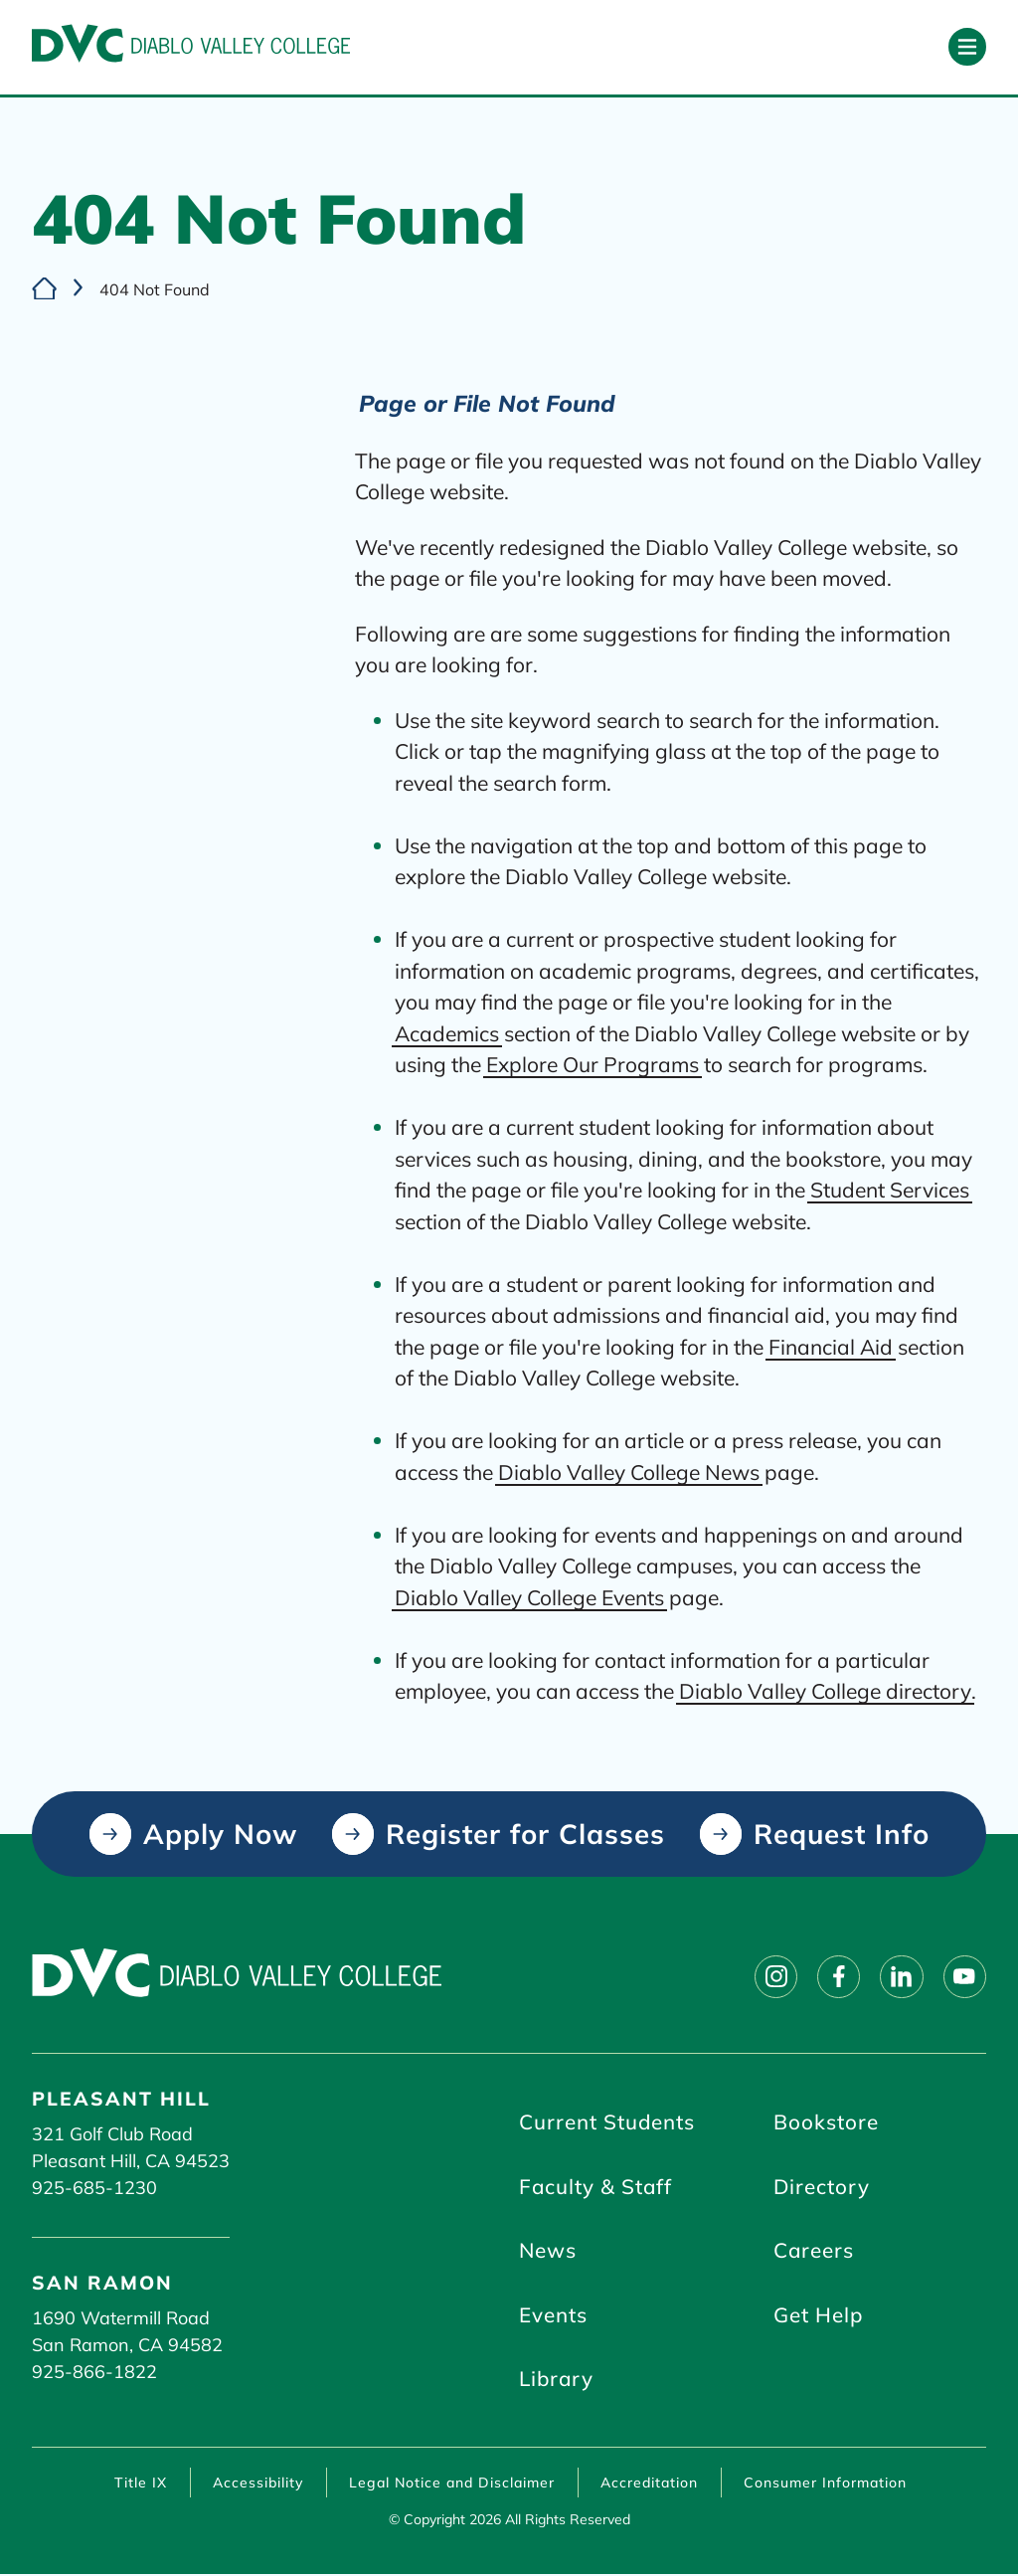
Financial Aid (830, 1347)
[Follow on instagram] (773, 1976)
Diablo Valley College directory (825, 1692)
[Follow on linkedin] (901, 1976)
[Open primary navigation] (967, 47)
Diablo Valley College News (629, 1472)
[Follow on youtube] (964, 1976)
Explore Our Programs (592, 1065)
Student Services (889, 1190)
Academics (447, 1033)
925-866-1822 (94, 2371)
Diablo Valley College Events (529, 1597)
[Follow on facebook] (837, 1976)
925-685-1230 (94, 2187)
